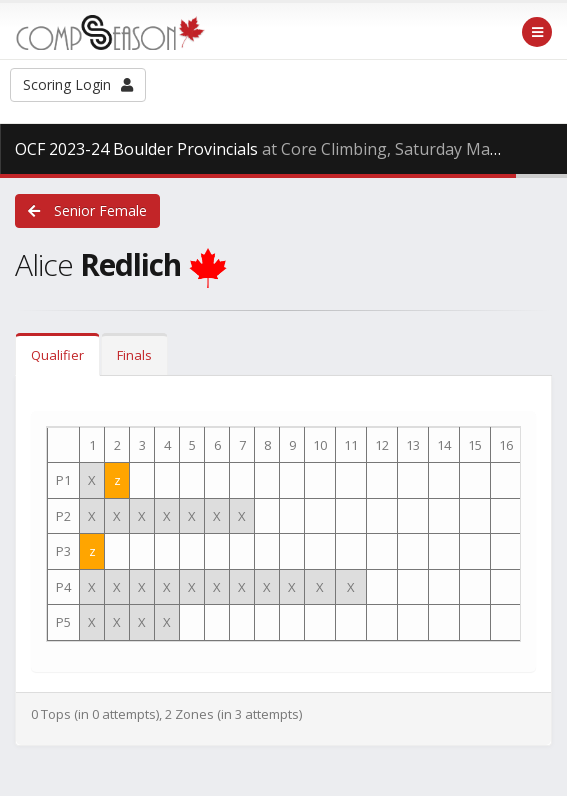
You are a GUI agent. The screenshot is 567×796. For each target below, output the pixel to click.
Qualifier (57, 355)
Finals (134, 355)
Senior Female (87, 210)
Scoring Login (78, 84)
